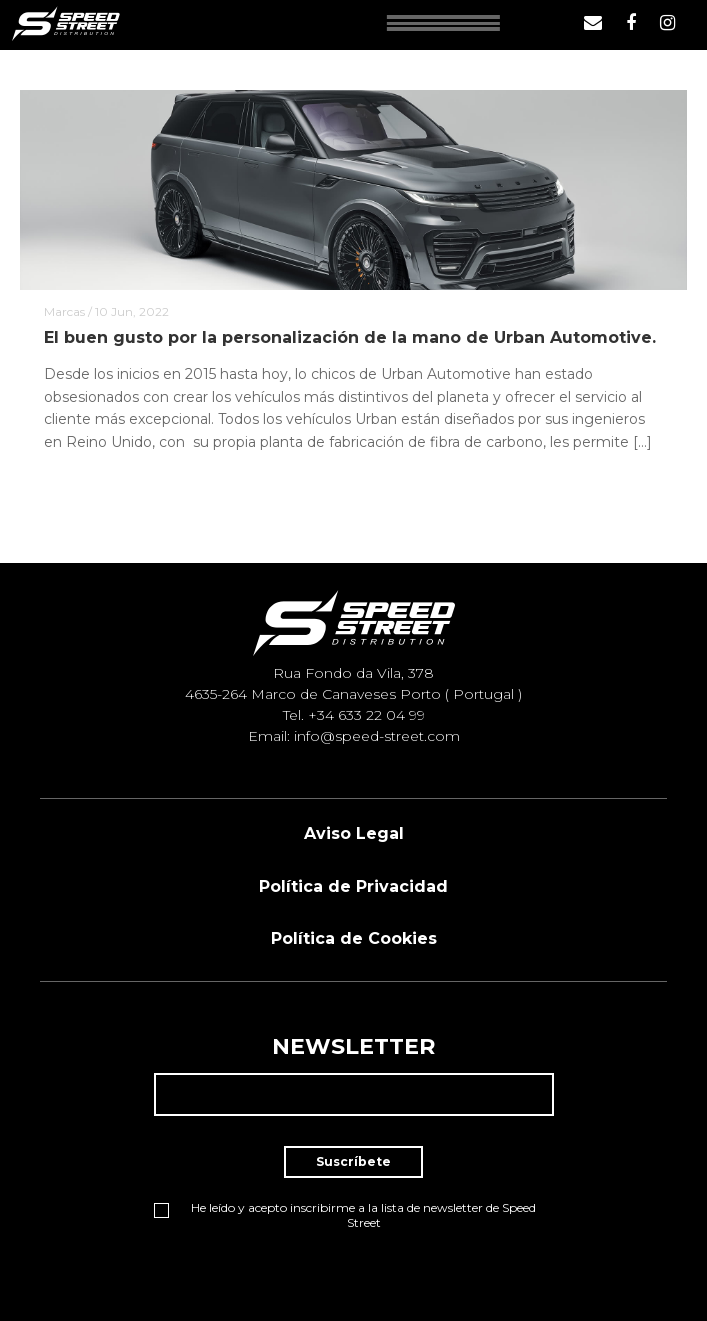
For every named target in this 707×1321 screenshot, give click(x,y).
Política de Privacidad (353, 886)
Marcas (64, 311)
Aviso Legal (354, 833)
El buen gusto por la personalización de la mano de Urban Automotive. (350, 337)
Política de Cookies (354, 938)
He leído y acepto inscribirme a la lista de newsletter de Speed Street (345, 1215)
